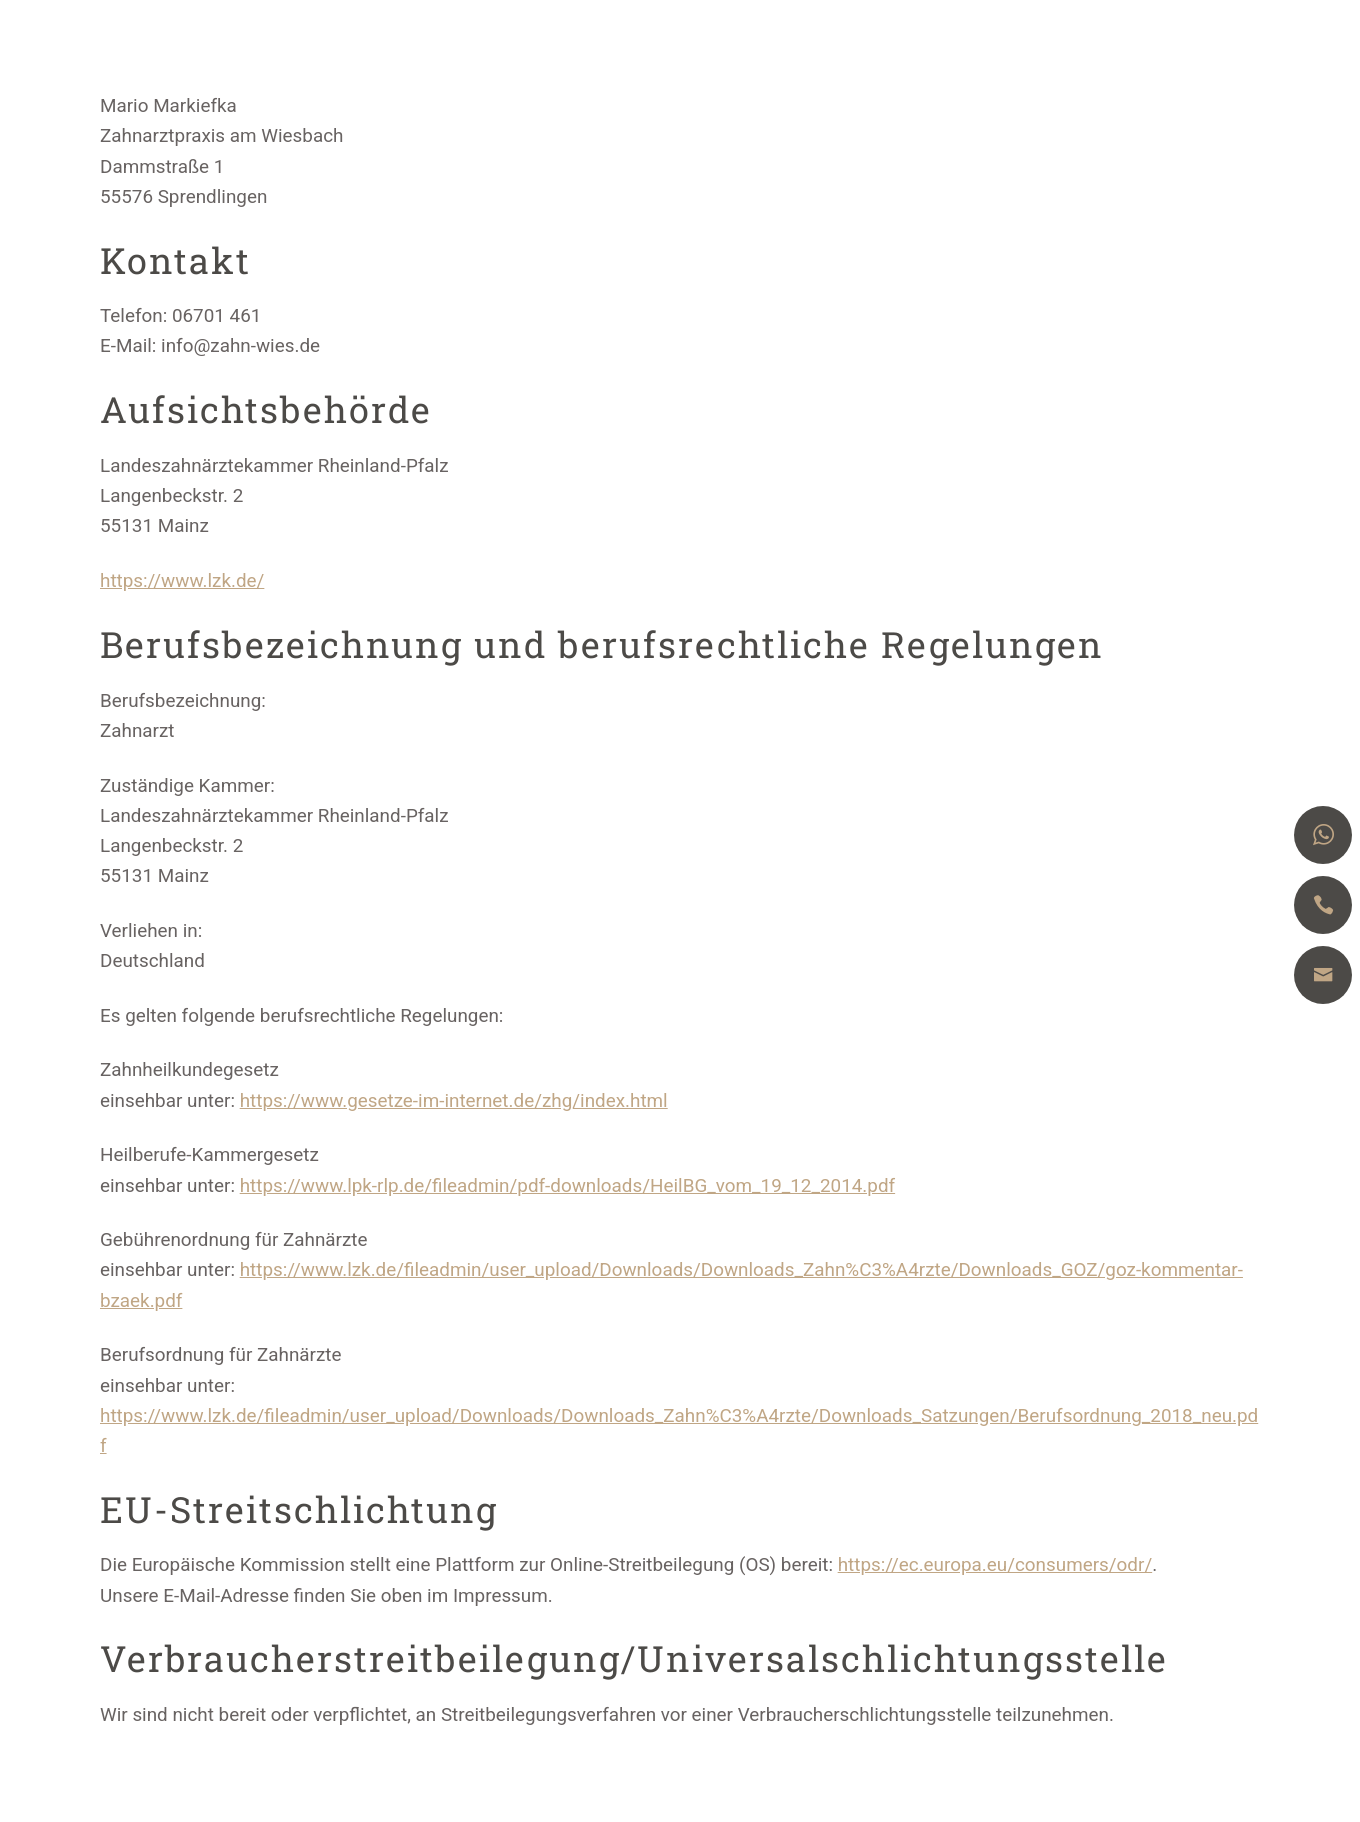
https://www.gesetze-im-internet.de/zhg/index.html (454, 1100)
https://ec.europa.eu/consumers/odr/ (995, 1564)
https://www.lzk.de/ (182, 580)
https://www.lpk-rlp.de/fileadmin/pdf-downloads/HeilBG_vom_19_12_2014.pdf (567, 1185)
